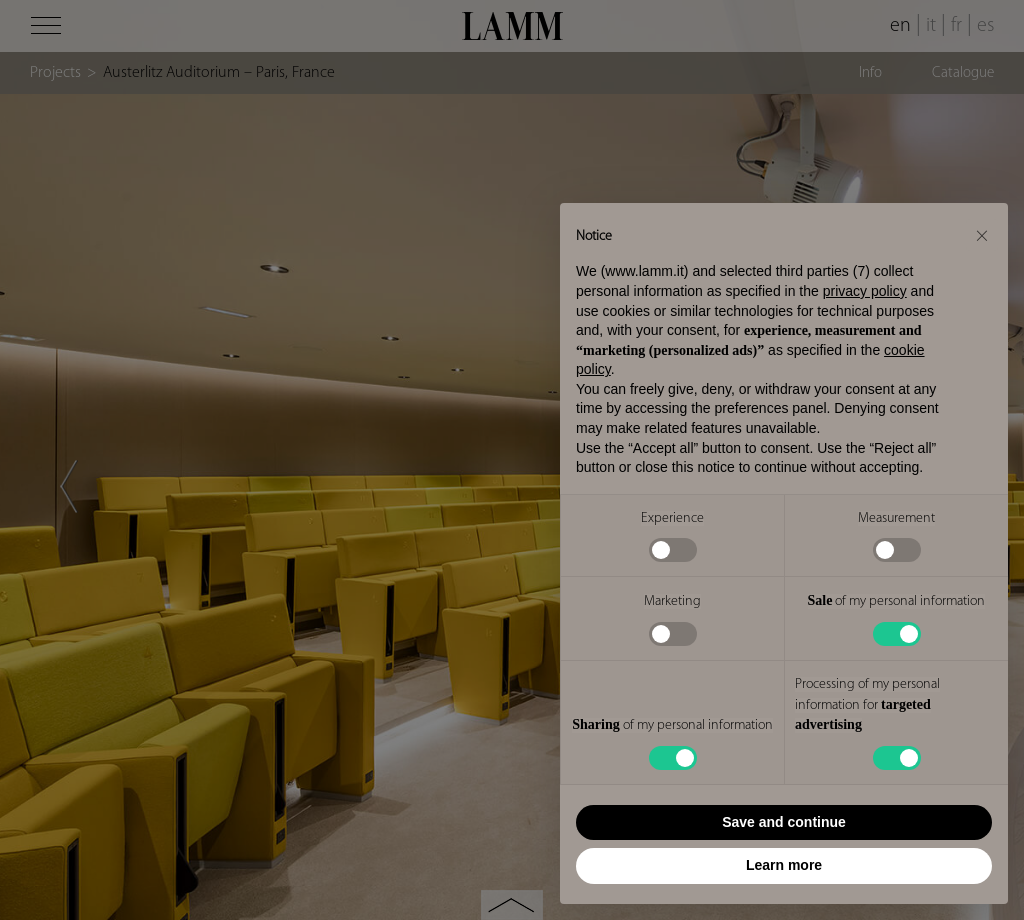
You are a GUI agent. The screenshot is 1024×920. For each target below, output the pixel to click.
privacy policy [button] (865, 291)
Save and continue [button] (784, 822)
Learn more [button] (784, 865)
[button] (982, 235)
